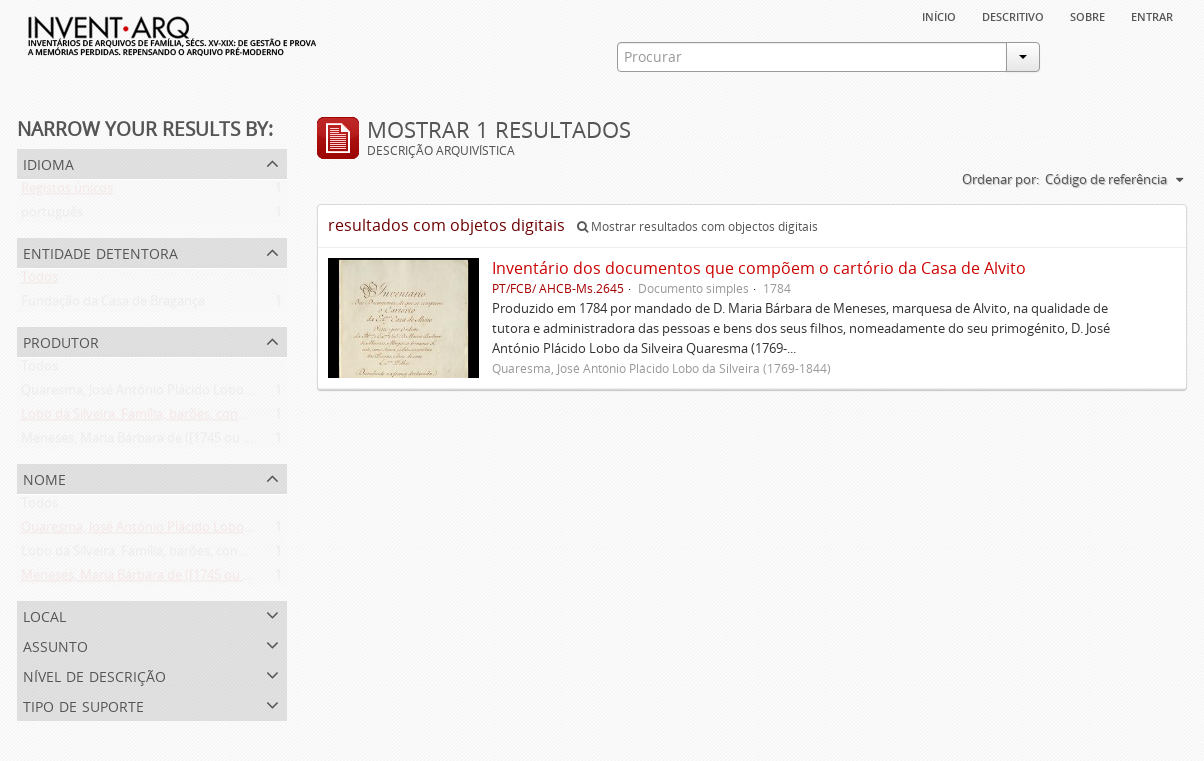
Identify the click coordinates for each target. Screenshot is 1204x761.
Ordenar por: (1000, 179)
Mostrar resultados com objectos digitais (697, 226)
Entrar (1152, 15)
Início (939, 15)
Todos (39, 281)
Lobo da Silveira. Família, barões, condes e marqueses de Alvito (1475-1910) (242, 418)
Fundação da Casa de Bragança (113, 305)
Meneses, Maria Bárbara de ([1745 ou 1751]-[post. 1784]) (186, 442)
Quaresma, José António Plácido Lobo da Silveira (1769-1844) (199, 394)
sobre (1087, 15)
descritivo (1013, 15)
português (52, 216)
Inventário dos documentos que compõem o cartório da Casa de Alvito (759, 268)
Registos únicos (67, 192)
